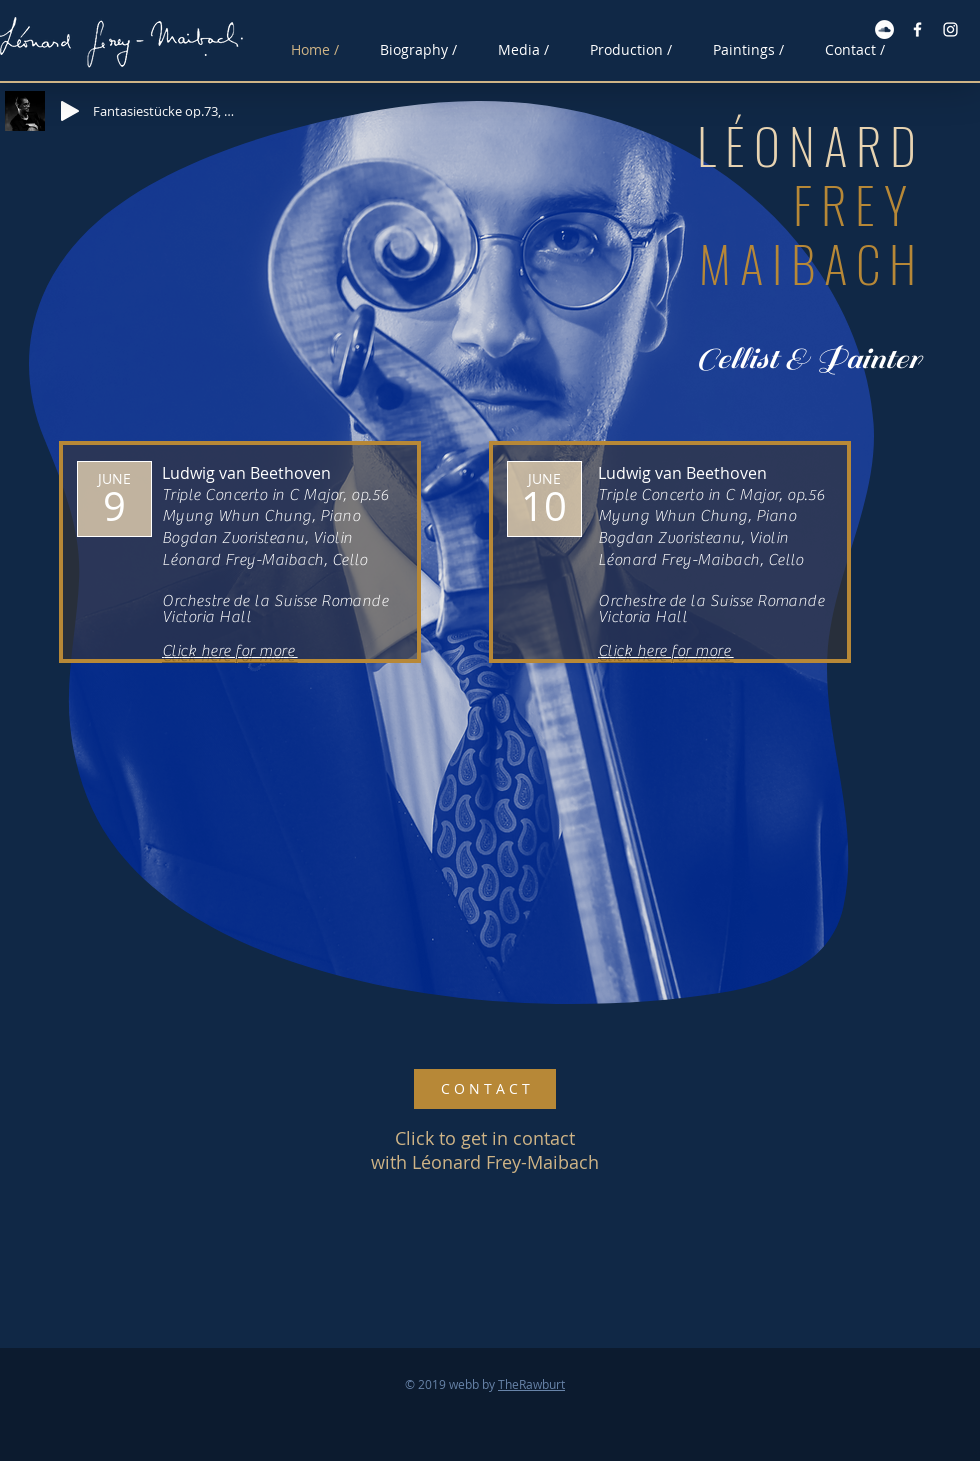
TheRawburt (531, 1384)
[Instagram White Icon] (950, 29)
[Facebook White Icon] (917, 29)
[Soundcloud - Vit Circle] (884, 29)
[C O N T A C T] (485, 1089)
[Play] (70, 111)
